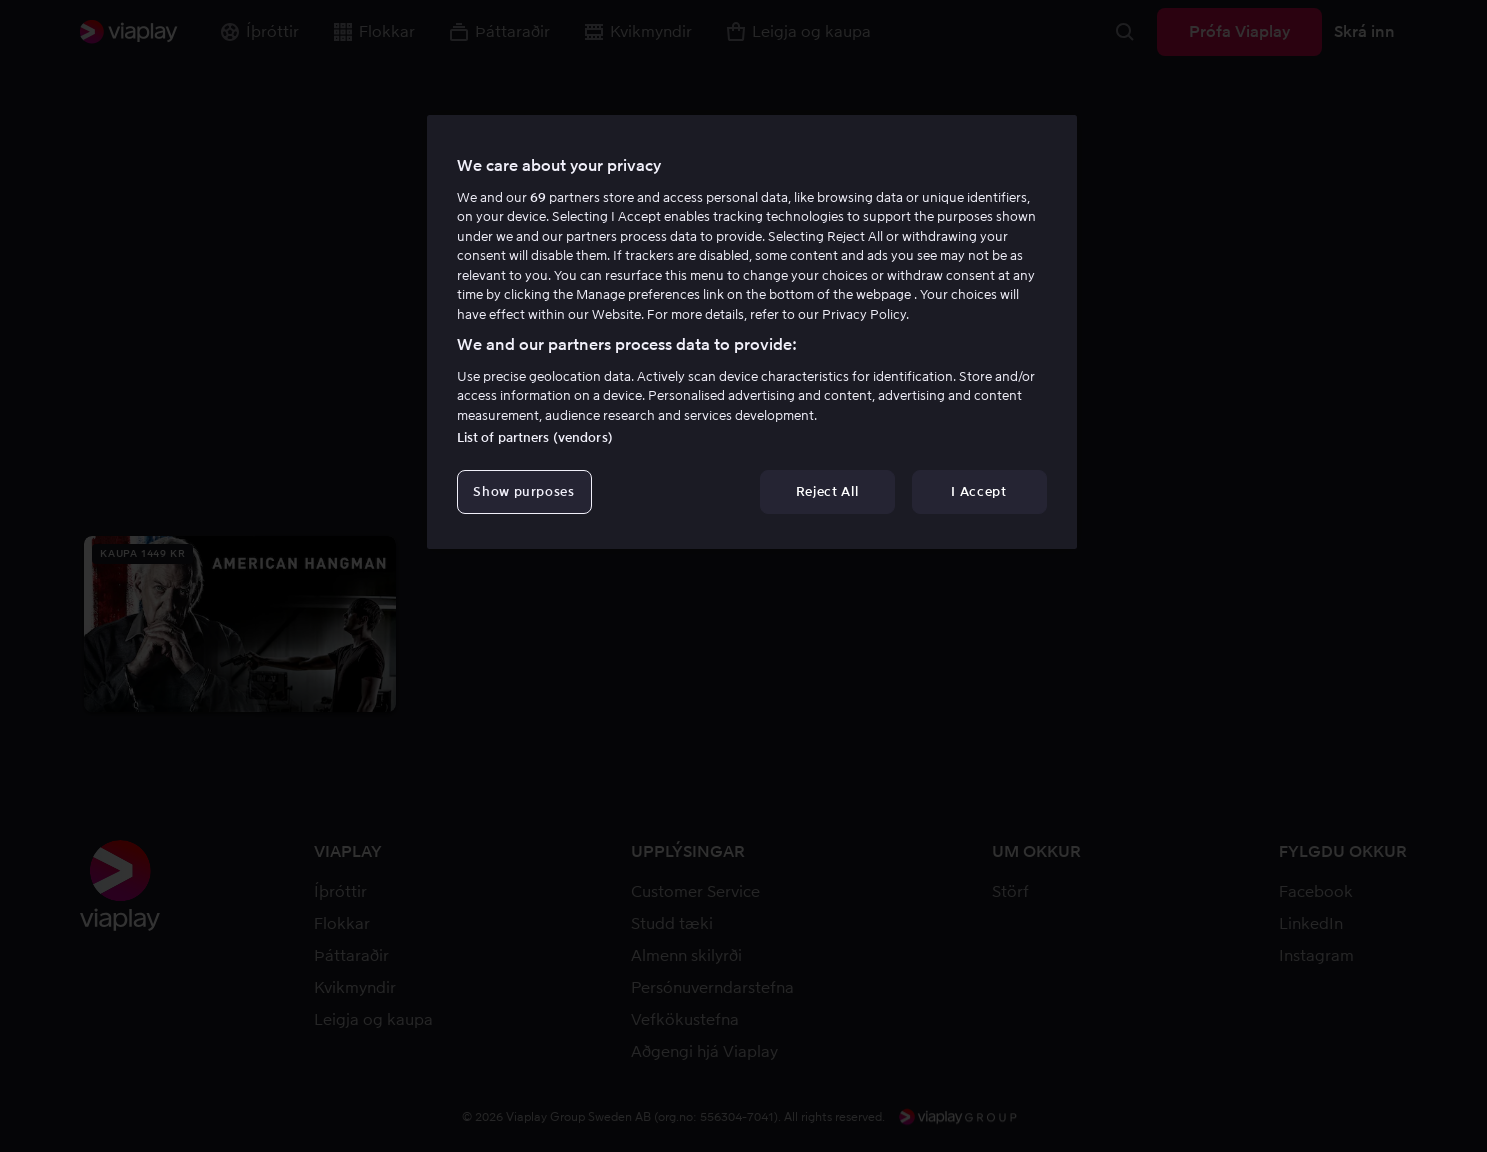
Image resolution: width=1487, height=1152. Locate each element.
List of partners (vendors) (535, 437)
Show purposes (523, 491)
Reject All (827, 491)
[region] (752, 332)
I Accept (978, 491)
